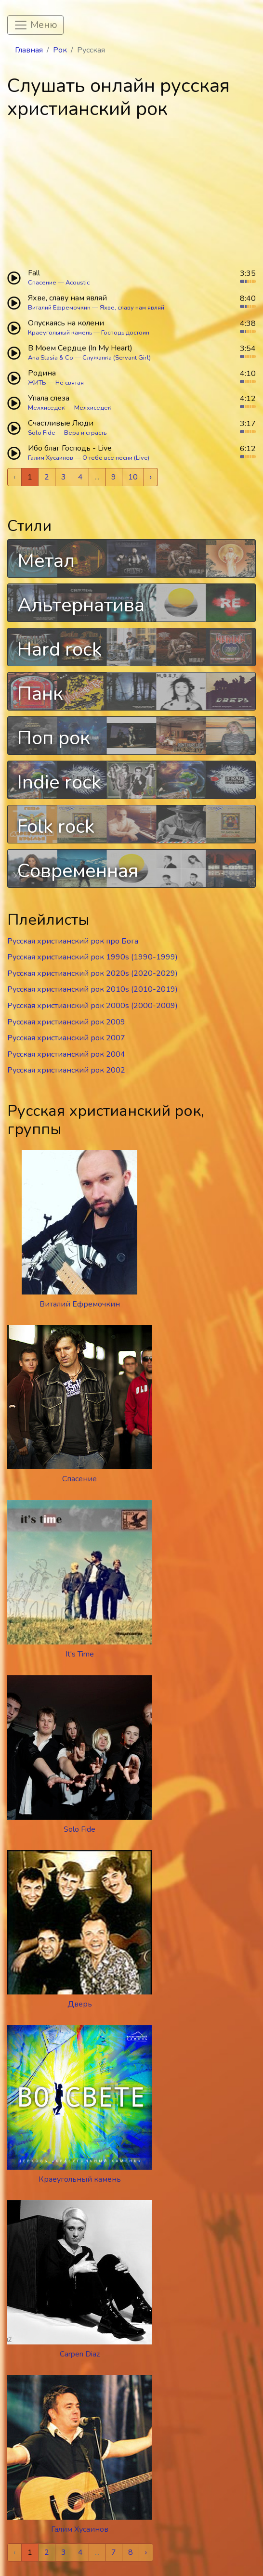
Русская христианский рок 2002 (66, 1070)
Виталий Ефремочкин (59, 307)
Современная (77, 871)
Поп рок (53, 738)
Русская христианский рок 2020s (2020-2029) (92, 973)
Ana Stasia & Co (50, 357)
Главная (29, 50)
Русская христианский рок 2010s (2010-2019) (92, 989)
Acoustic (78, 282)
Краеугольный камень (60, 332)
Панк (40, 694)
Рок (60, 50)
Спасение (42, 282)
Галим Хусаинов (50, 457)
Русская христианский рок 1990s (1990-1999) (92, 957)
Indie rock (59, 782)
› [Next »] (151, 477)
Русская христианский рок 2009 (66, 1022)
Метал (46, 561)
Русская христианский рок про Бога (72, 941)
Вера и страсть (85, 432)
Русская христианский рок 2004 (66, 1054)
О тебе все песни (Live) (115, 457)
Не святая (69, 382)
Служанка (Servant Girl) (116, 357)
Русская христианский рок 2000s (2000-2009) (92, 1005)
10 (133, 477)
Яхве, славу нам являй (132, 307)
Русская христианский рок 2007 (66, 1038)
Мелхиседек (46, 407)
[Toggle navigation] (35, 25)
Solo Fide (41, 432)
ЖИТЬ (37, 382)
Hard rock (59, 649)
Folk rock (55, 827)
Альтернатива (81, 605)
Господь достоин (125, 332)
